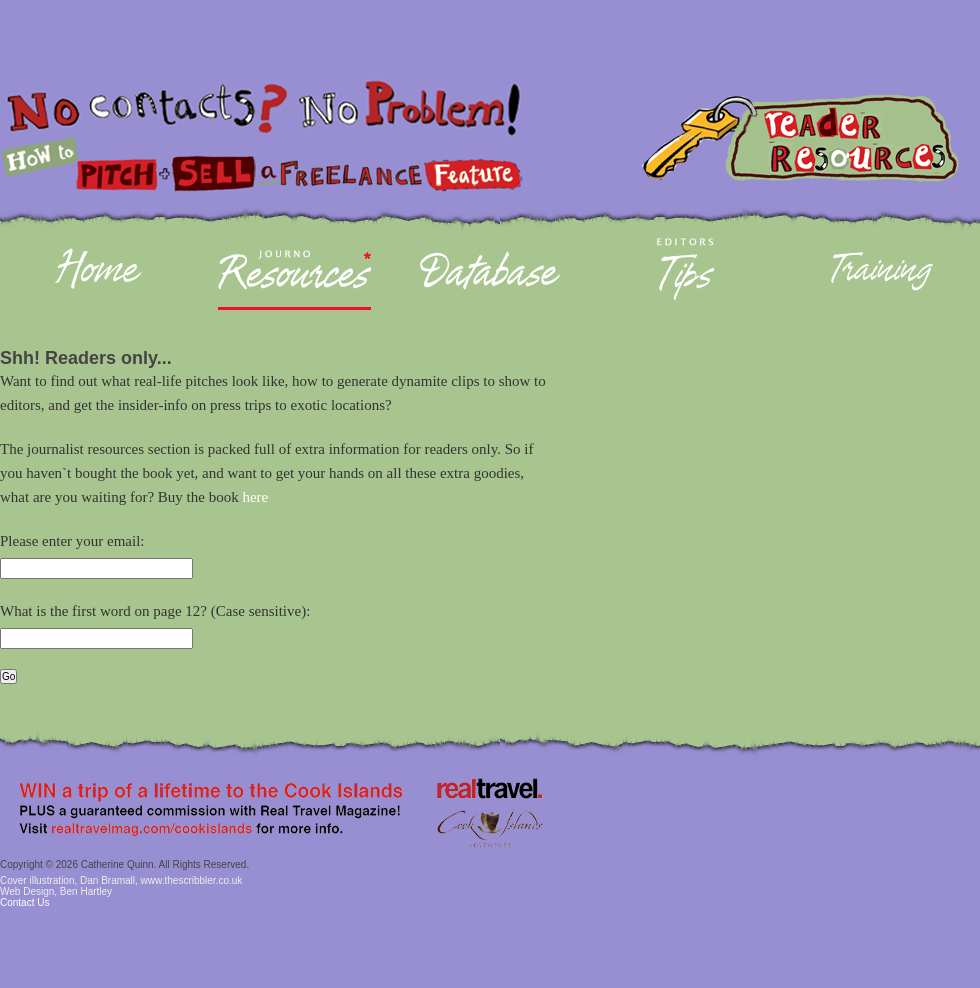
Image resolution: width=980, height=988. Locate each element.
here (255, 497)
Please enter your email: (72, 541)
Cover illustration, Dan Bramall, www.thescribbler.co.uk (121, 880)
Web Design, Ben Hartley (56, 891)
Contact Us (24, 902)
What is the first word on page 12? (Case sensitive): (155, 611)
